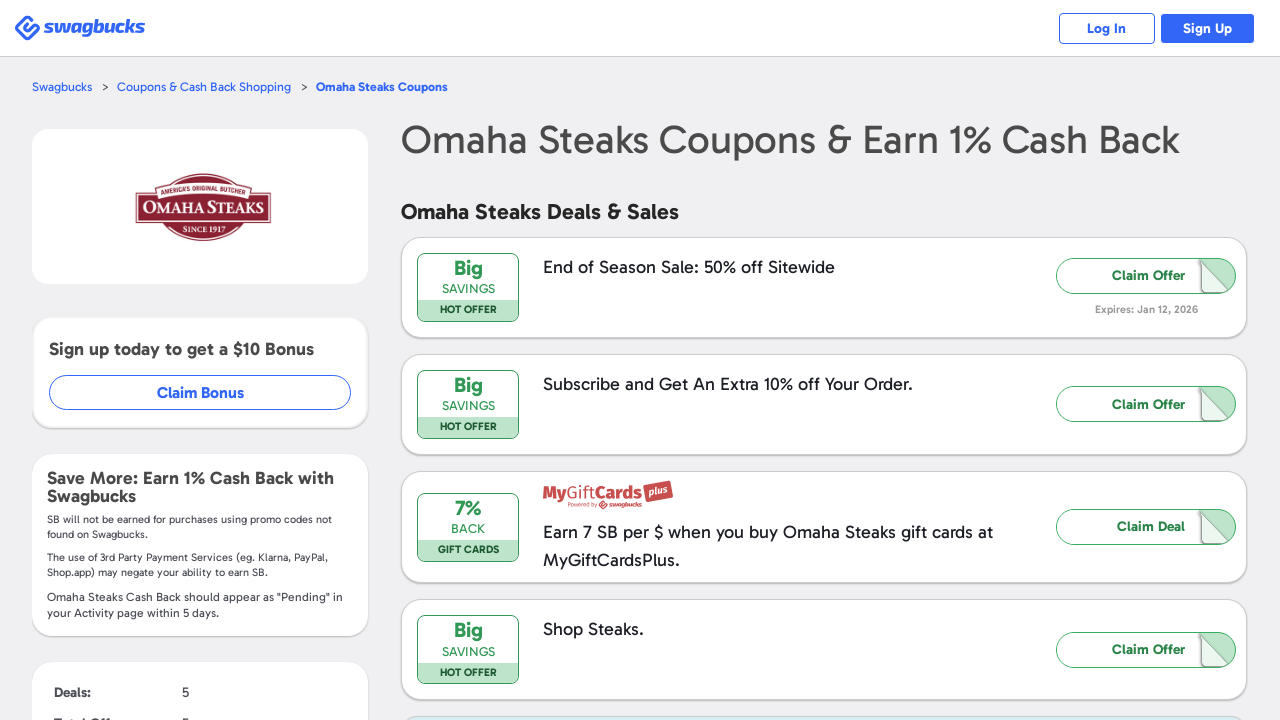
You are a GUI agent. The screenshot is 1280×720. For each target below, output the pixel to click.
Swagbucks (63, 86)
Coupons (389, 86)
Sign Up (1205, 28)
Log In (1100, 28)
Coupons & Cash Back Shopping (207, 86)
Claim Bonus (201, 392)
